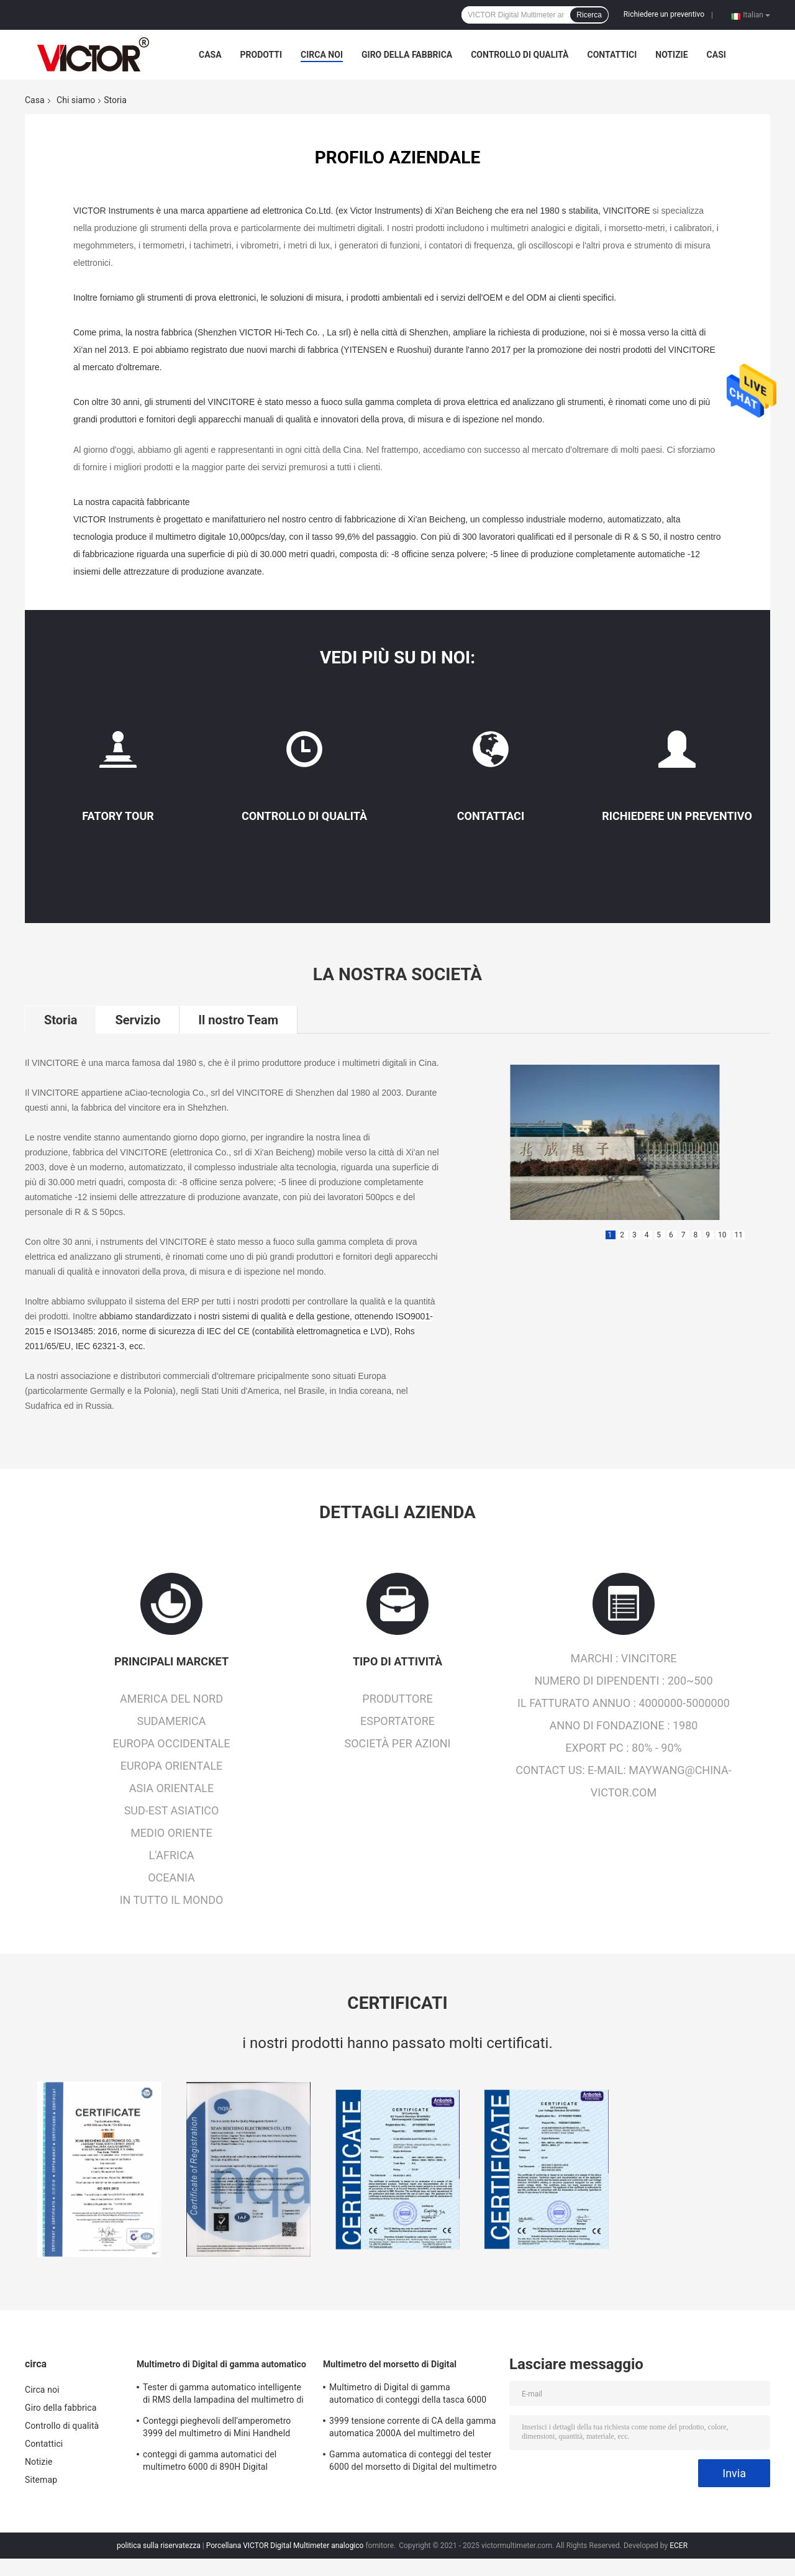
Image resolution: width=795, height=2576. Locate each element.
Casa (210, 55)
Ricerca (589, 15)
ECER (679, 2545)
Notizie (671, 55)
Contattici (612, 55)
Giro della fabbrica (406, 55)
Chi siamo (76, 100)
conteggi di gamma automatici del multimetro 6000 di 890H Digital (209, 2460)
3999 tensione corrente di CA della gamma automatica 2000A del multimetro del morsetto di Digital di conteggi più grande (412, 2429)
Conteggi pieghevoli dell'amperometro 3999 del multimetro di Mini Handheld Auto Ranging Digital (217, 2429)
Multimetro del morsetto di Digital (390, 2364)
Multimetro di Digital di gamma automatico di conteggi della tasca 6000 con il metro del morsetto (407, 2395)
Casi (716, 55)
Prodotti (261, 55)
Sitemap (41, 2480)
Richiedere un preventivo (664, 14)
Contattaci (490, 815)
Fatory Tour (118, 815)
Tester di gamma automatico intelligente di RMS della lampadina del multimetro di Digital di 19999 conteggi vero (223, 2395)
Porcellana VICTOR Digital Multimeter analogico (285, 2545)
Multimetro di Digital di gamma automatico (221, 2364)
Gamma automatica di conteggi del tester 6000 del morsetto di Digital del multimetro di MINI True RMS (413, 2462)
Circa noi (322, 55)
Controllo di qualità (519, 55)
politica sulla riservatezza (159, 2545)
